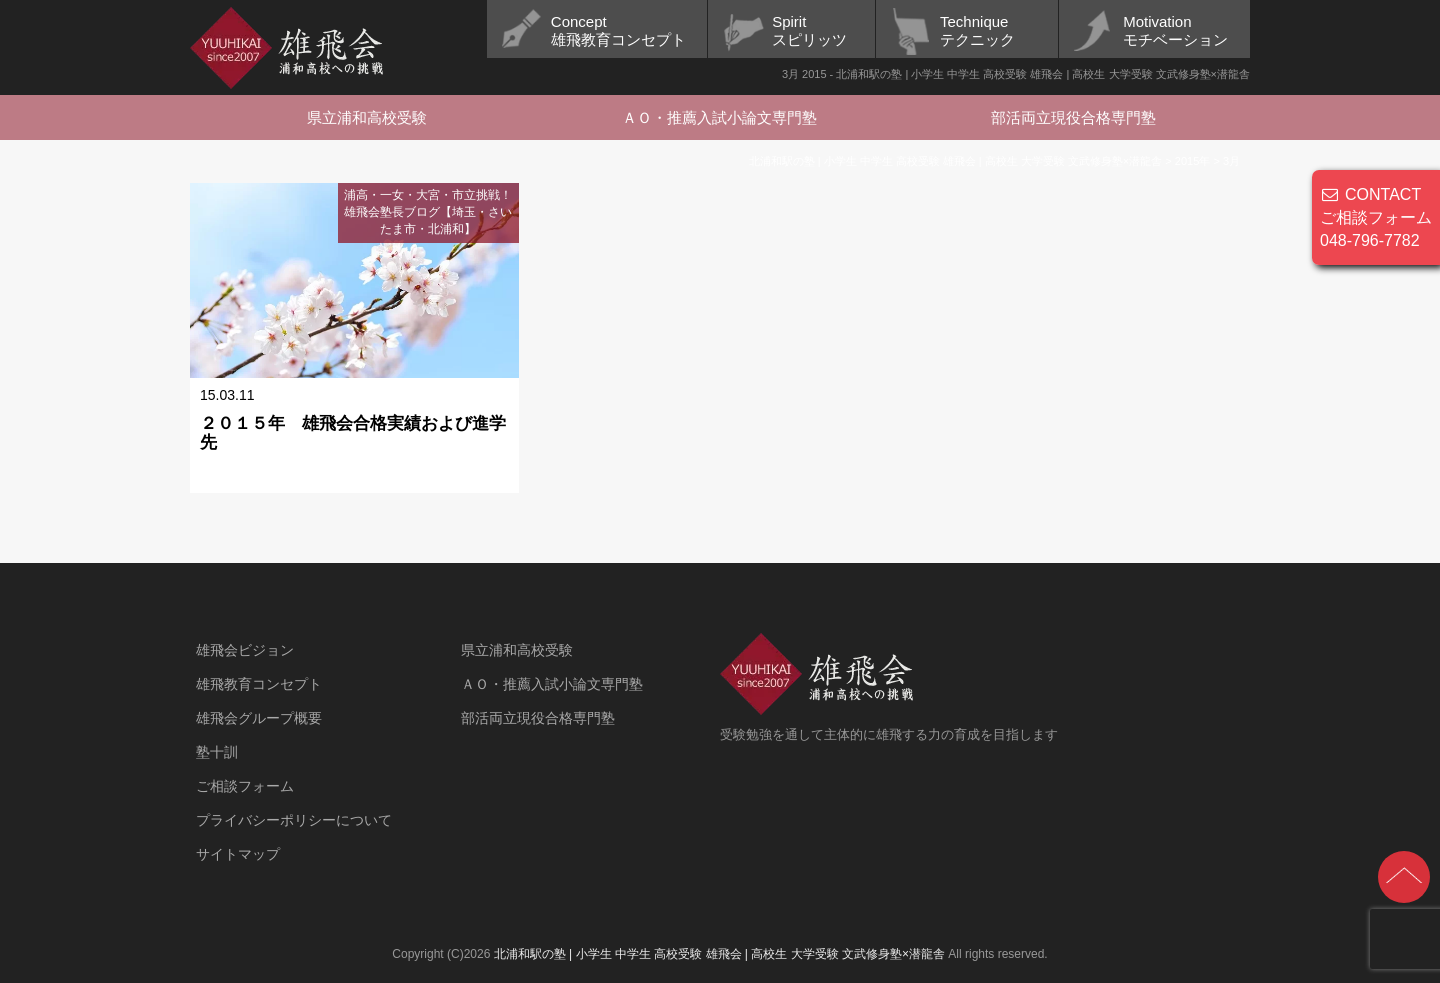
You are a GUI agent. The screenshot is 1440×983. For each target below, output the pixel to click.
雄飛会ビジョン (245, 650)
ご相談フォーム (245, 786)
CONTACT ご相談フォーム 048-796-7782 (1376, 217)
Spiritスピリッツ (809, 30)
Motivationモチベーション (1175, 30)
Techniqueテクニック (977, 30)
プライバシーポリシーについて (294, 820)
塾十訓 (217, 752)
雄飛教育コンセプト (259, 684)
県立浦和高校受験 (367, 117)
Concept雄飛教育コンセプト (618, 30)
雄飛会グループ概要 (259, 718)
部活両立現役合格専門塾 (1073, 117)
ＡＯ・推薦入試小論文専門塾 (719, 117)
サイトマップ (238, 854)
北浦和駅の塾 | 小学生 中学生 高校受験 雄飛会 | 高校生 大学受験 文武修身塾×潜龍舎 (719, 954)
